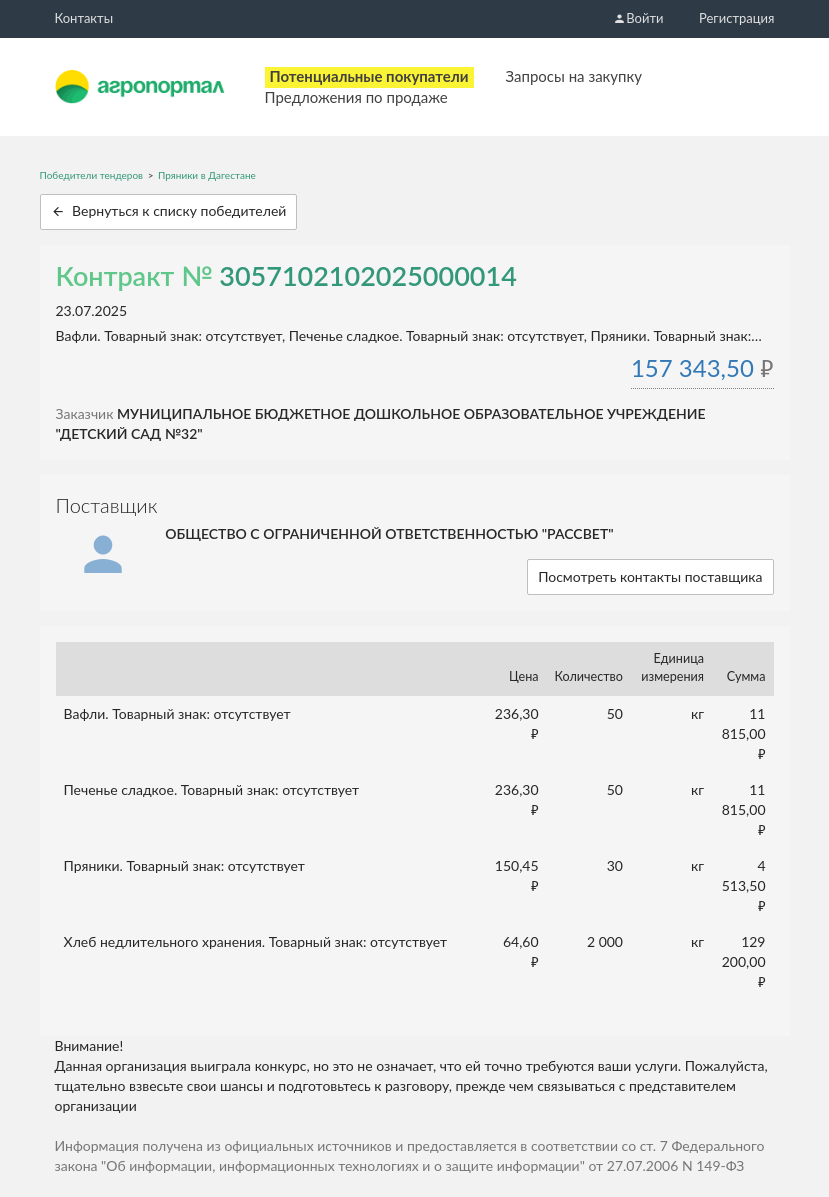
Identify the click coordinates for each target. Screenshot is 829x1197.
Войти (638, 18)
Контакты (84, 18)
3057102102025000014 (368, 275)
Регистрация (736, 18)
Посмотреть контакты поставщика (650, 576)
